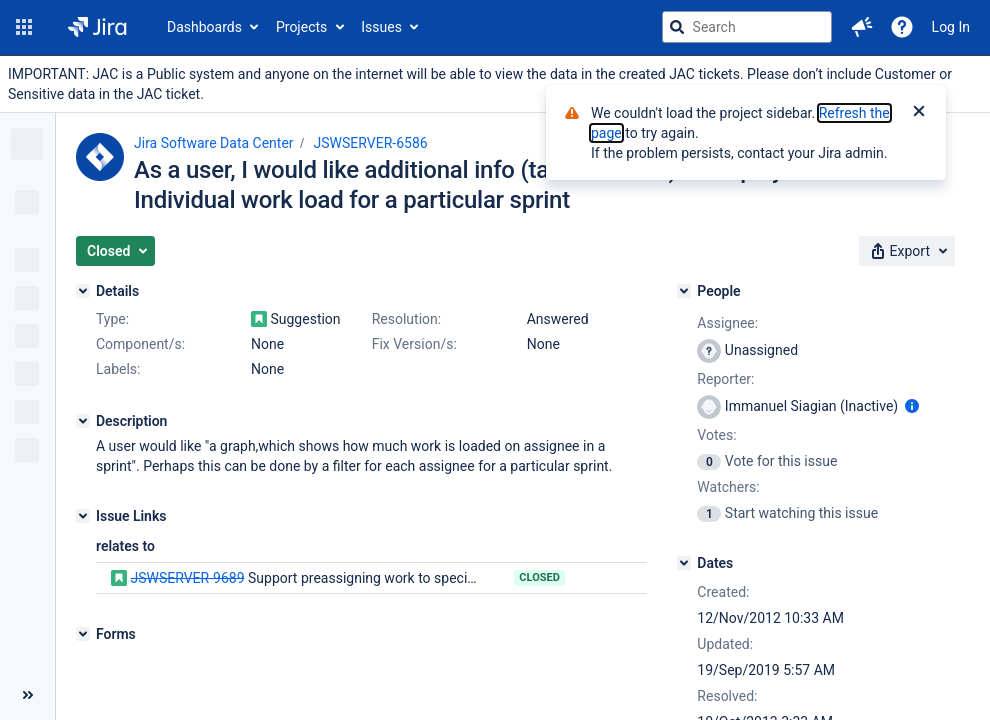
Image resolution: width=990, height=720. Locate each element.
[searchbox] (747, 27)
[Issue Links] (83, 516)
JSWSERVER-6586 (371, 143)
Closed (539, 577)
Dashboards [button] (204, 27)
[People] (684, 291)
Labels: (118, 369)
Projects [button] (301, 27)
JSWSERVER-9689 (187, 578)
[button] (24, 27)
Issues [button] (381, 27)
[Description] (83, 421)
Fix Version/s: (414, 344)
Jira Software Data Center (214, 143)
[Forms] (83, 634)
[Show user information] (912, 406)
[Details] (83, 291)
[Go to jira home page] (97, 27)
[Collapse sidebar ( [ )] (27, 695)
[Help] (902, 27)
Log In (951, 27)
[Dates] (684, 563)
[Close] (919, 113)
